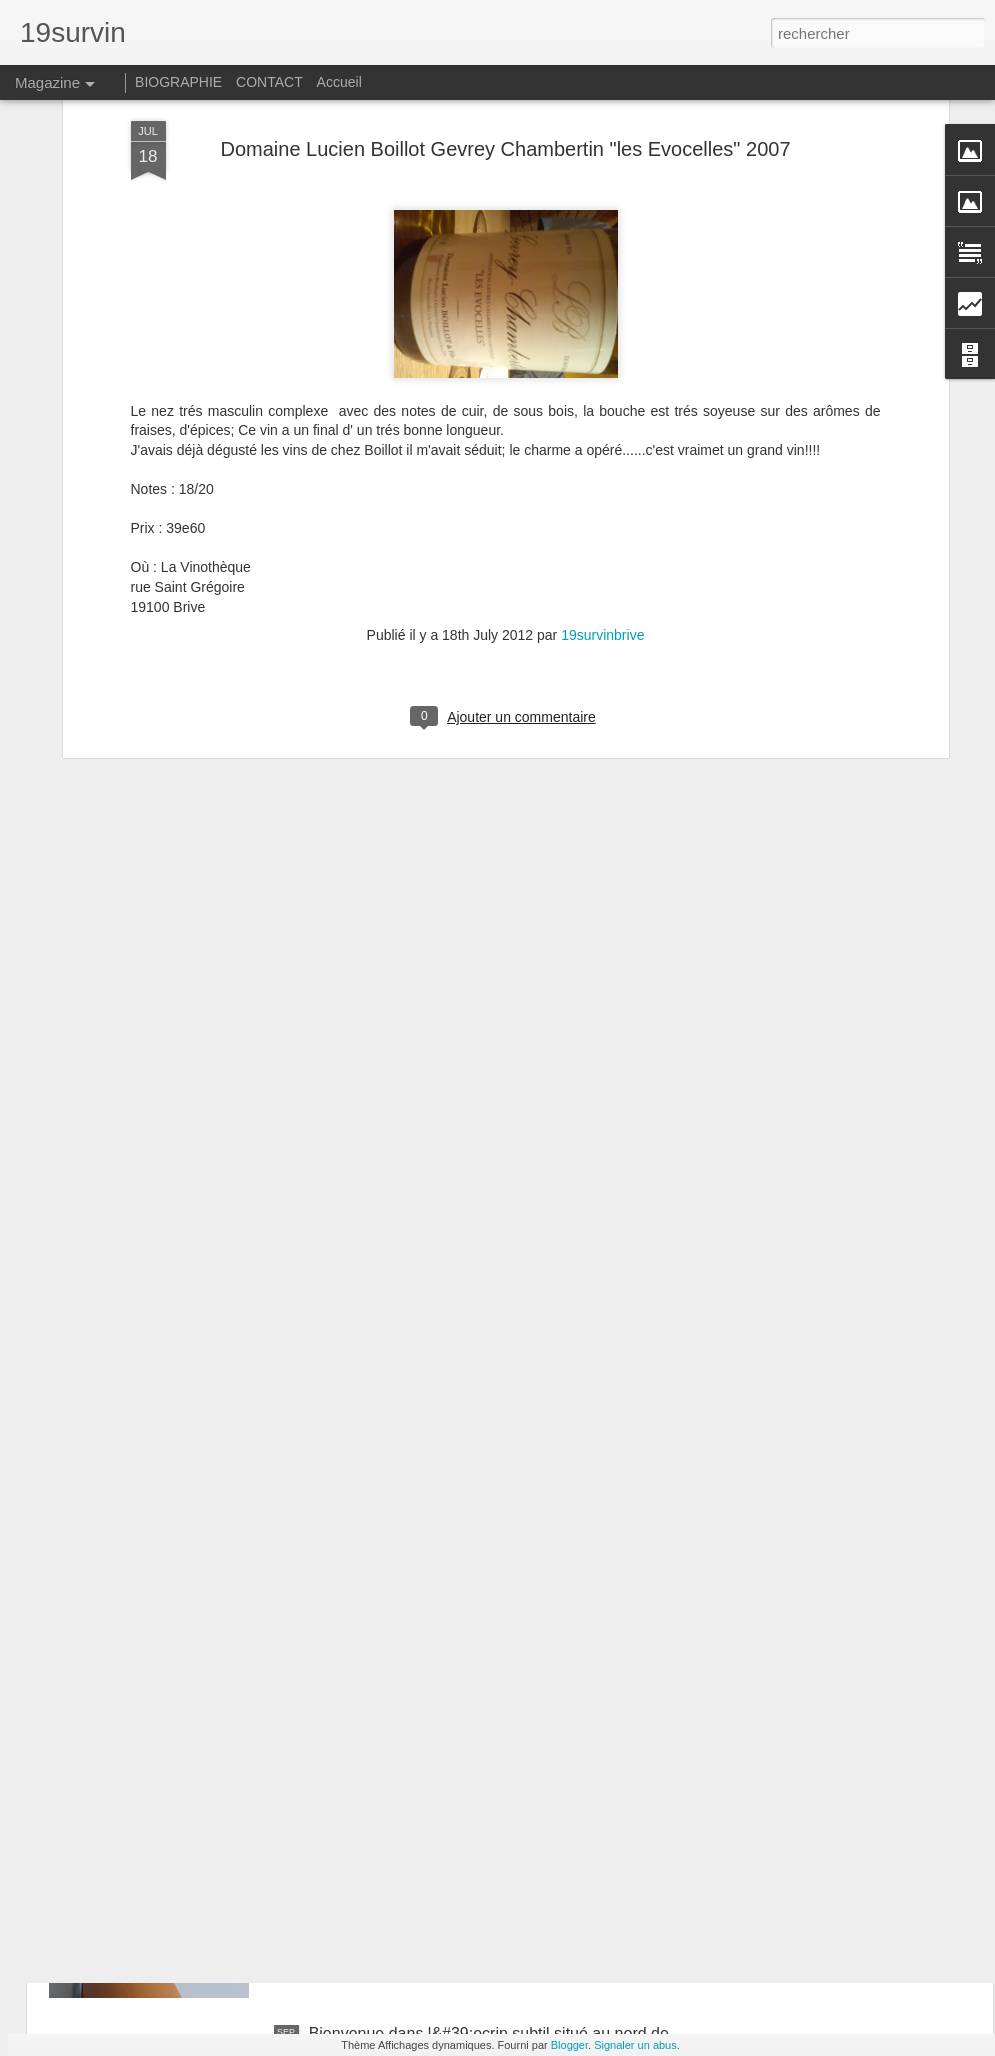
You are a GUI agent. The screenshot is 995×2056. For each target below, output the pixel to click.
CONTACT (269, 82)
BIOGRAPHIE (178, 82)
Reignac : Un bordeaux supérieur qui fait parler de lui (496, 1806)
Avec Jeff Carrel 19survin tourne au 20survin (466, 1579)
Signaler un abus (635, 2045)
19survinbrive (602, 439)
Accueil (339, 82)
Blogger (569, 2045)
